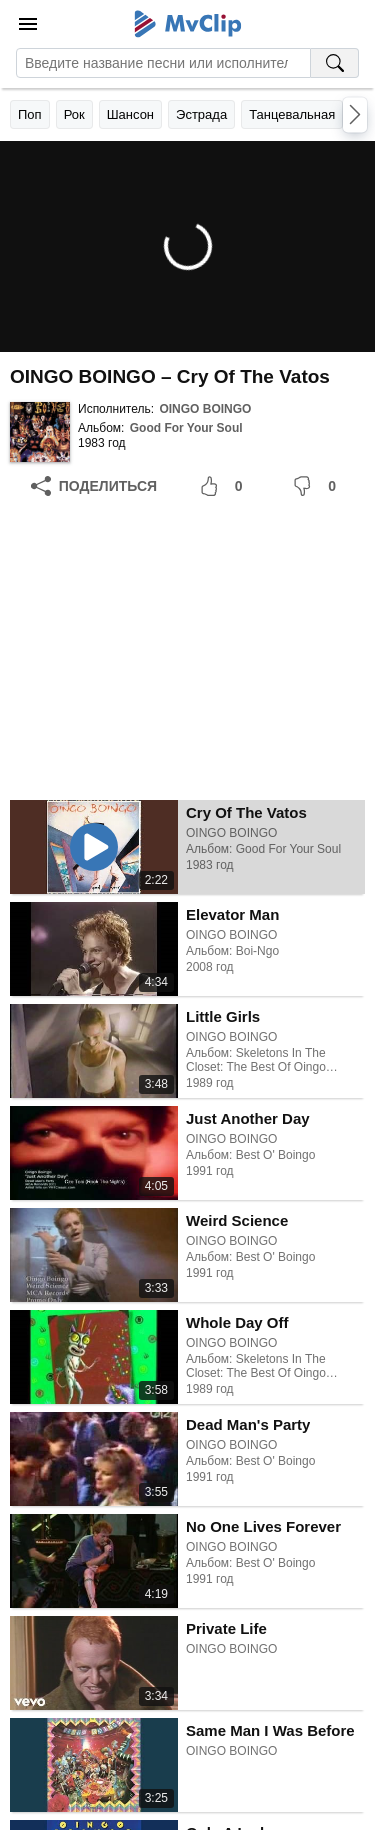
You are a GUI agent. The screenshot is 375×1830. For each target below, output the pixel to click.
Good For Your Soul (186, 428)
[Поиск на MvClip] (335, 63)
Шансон (130, 114)
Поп (30, 114)
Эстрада (201, 114)
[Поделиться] (94, 486)
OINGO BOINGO (205, 409)
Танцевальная (292, 114)
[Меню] (28, 24)
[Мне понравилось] (225, 486)
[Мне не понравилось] (318, 486)
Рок (74, 114)
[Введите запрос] (163, 63)
